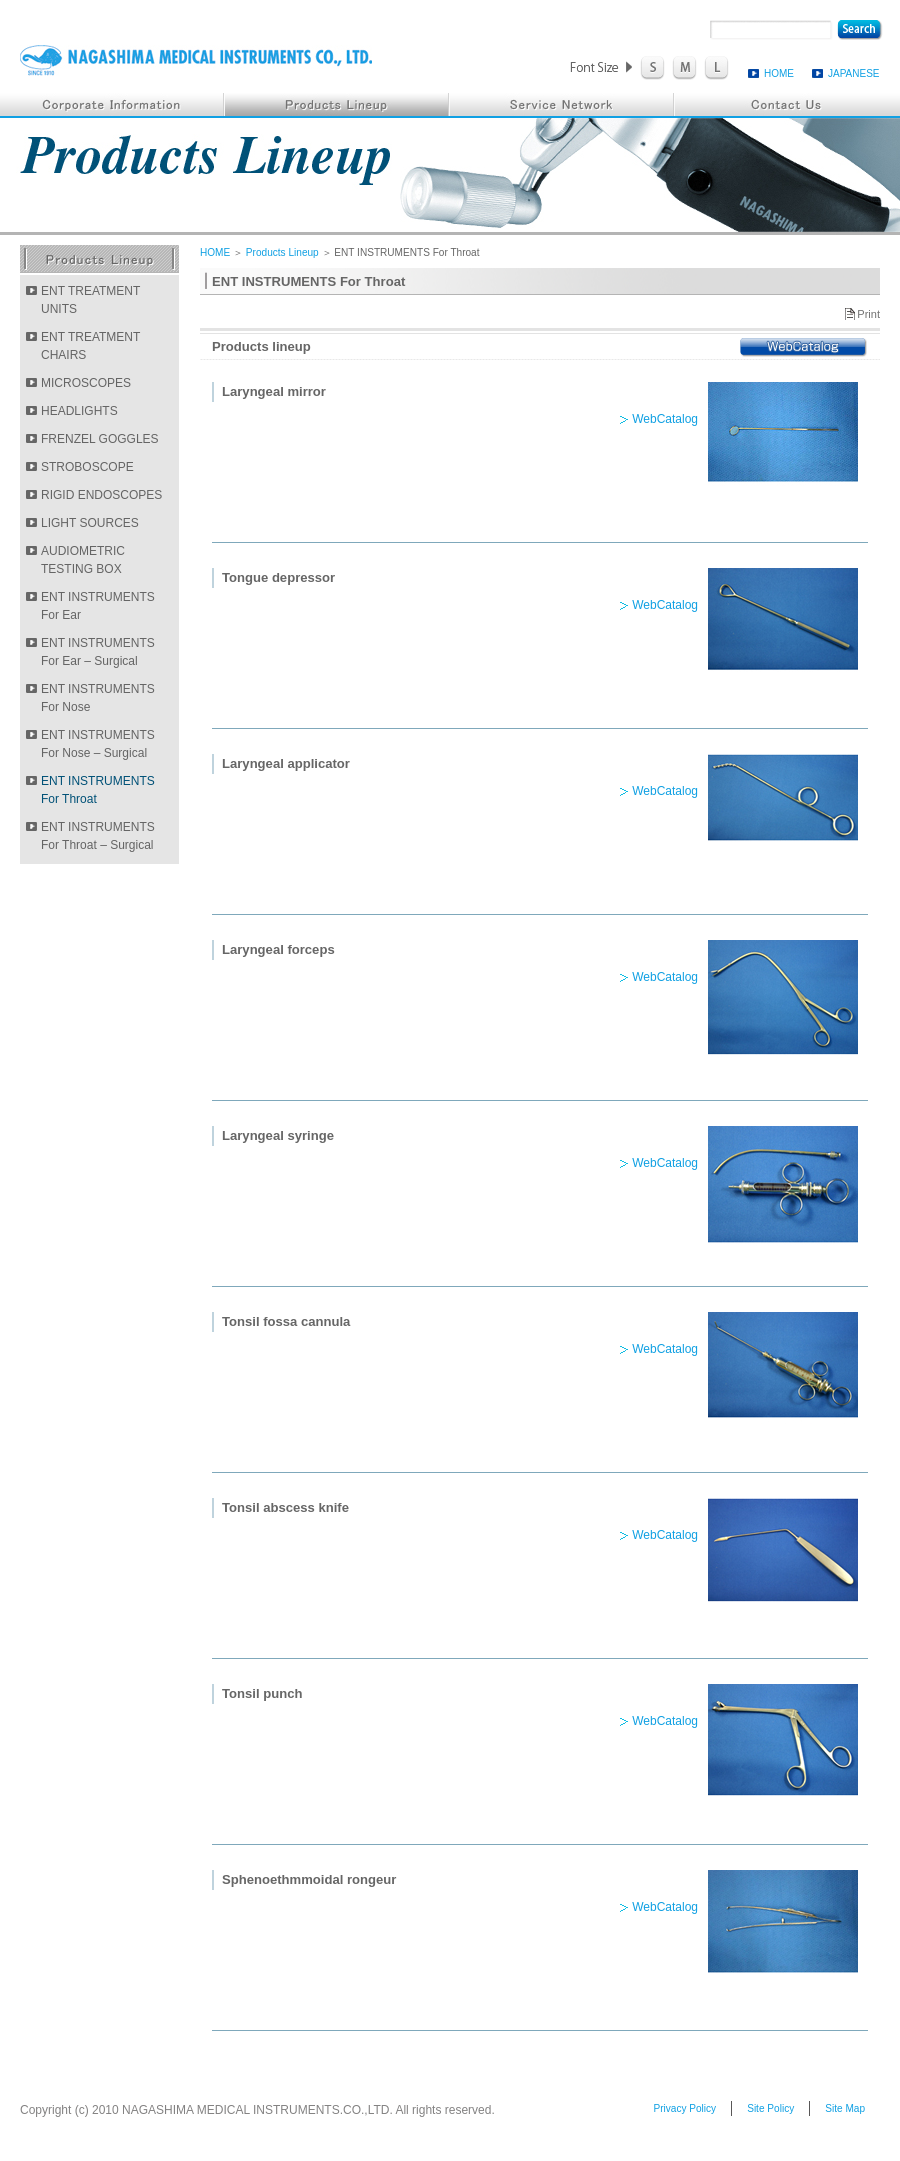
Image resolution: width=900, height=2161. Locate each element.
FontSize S (652, 68)
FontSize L (716, 68)
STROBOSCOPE (87, 467)
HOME (779, 73)
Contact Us (787, 104)
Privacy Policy (684, 2108)
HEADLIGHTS (79, 411)
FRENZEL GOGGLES (100, 439)
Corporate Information (112, 104)
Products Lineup (337, 104)
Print (868, 314)
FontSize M (684, 68)
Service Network (562, 104)
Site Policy (770, 2108)
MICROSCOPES (86, 383)
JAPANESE (854, 73)
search (860, 30)
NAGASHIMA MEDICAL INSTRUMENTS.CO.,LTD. (196, 60)
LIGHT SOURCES (90, 523)
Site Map (845, 2108)
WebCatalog (803, 347)
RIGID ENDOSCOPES (101, 495)
